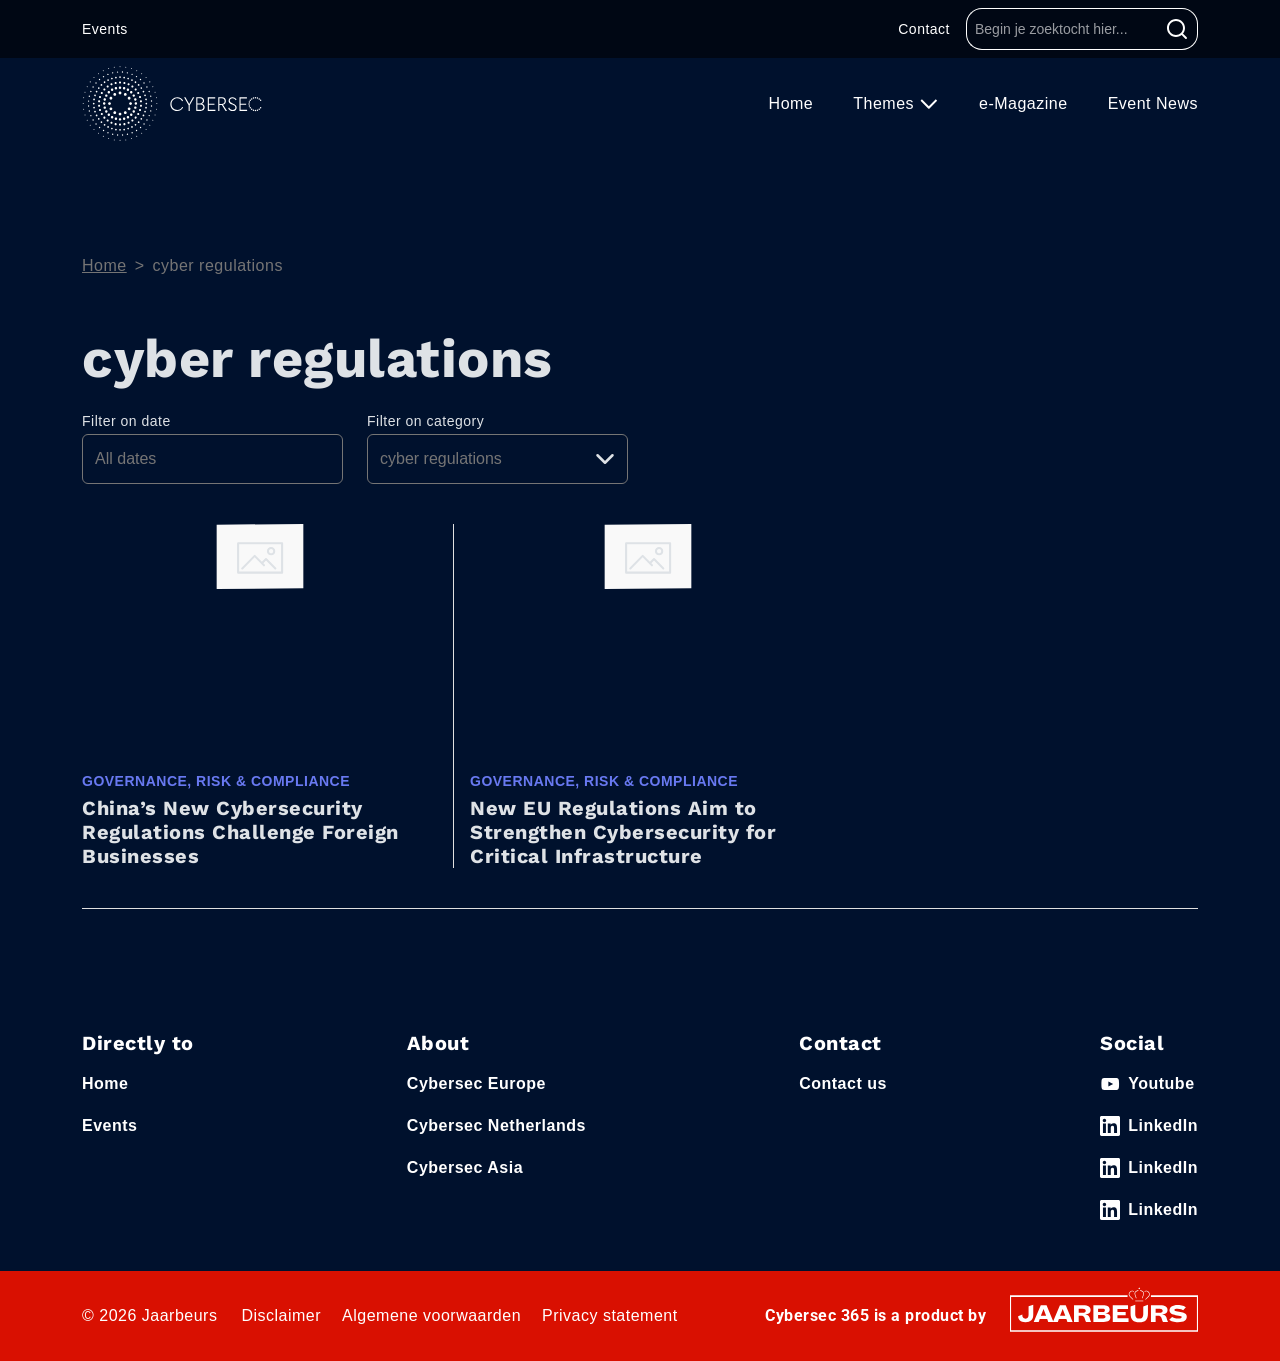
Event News (1153, 103)
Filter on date (126, 421)
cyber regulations (218, 265)
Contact (924, 29)
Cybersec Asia (465, 1167)
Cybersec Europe (476, 1083)
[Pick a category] (497, 459)
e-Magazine (1023, 103)
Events (105, 29)
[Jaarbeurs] (1104, 1312)
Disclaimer (281, 1315)
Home (791, 103)
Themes (886, 103)
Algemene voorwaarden (431, 1315)
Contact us (843, 1083)
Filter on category (425, 421)
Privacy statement (610, 1315)
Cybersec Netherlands (496, 1125)
